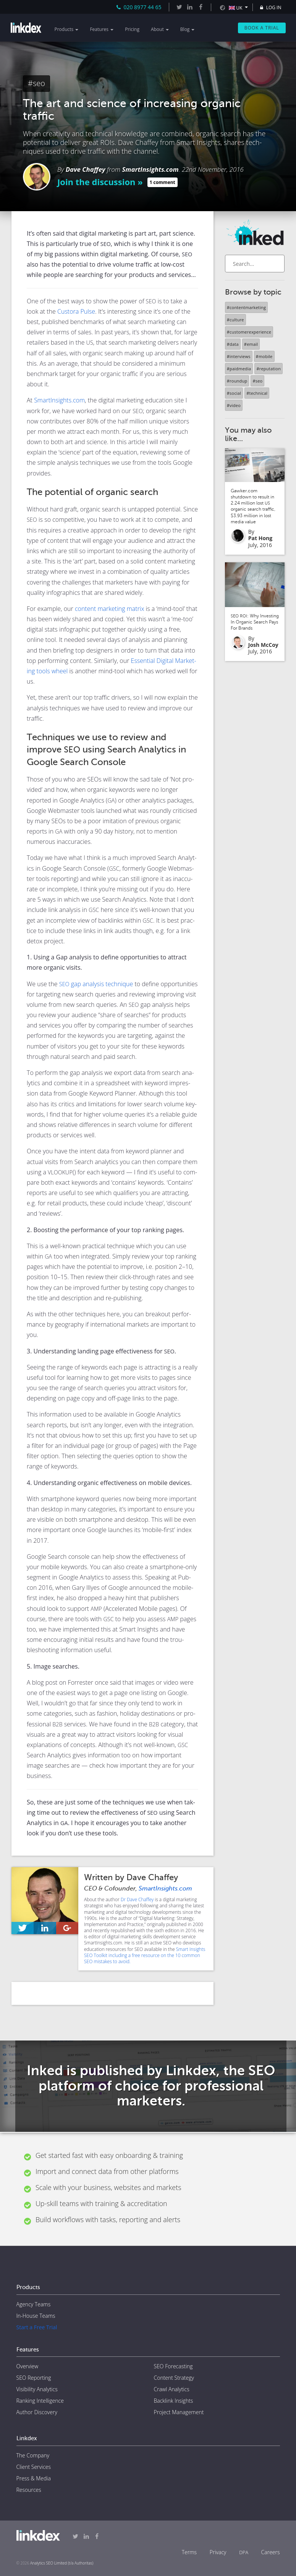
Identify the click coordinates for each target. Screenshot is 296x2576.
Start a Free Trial (36, 2327)
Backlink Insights (173, 2400)
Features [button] (101, 29)
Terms (189, 2552)
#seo (36, 83)
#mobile (264, 356)
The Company (33, 2455)
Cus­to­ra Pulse (76, 311)
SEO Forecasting (173, 2366)
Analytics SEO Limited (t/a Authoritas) (61, 2563)
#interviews (239, 356)
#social (234, 393)
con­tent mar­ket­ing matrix (109, 608)
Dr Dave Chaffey (137, 1899)
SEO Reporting (33, 2377)
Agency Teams (33, 2304)
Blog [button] (187, 29)
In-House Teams (35, 2315)
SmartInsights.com (150, 169)
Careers (270, 2552)
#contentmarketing (246, 307)
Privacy (218, 2552)
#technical (256, 393)
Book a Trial (261, 27)
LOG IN (270, 7)
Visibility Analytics (37, 2389)
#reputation (268, 368)
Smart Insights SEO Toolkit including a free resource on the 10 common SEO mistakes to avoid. (144, 1955)
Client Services (33, 2466)
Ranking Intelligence (40, 2400)
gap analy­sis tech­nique (96, 984)
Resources (28, 2489)
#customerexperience (249, 332)
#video (234, 405)
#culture (235, 319)
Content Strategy (174, 2377)
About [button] (160, 29)
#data (233, 344)
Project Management (179, 2412)
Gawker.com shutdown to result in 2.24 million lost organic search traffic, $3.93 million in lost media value (253, 506)
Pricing (132, 29)
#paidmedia (239, 368)
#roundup (237, 381)
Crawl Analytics (171, 2389)
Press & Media (33, 2478)
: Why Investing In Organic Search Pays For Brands (255, 622)
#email (251, 344)
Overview (27, 2366)
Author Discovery (36, 2412)
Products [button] (67, 29)
